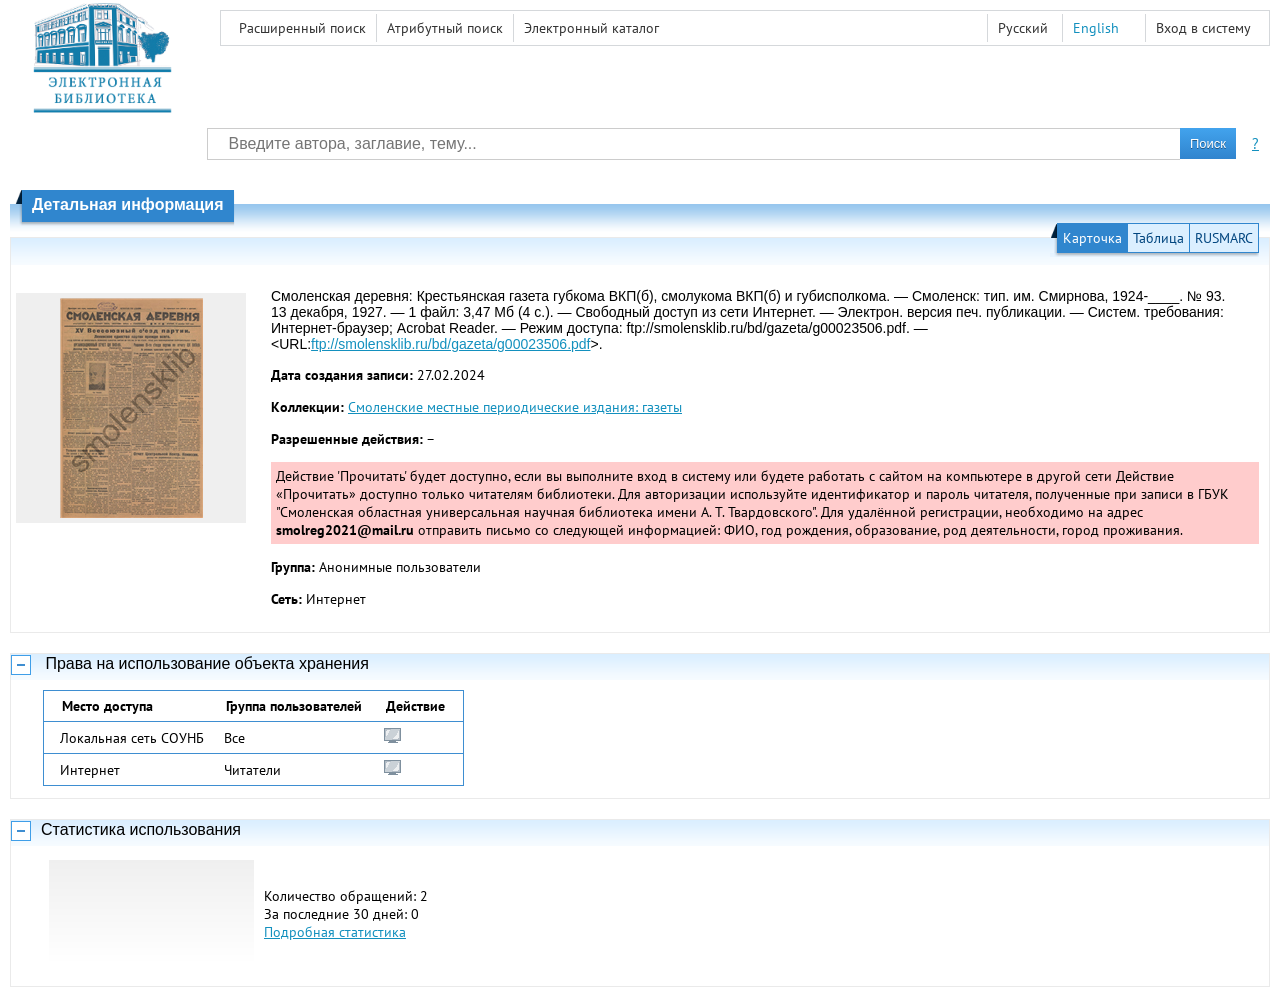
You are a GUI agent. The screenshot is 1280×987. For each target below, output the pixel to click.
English (1096, 28)
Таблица (1158, 238)
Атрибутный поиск (445, 28)
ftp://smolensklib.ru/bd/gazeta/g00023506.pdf (450, 344)
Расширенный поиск (302, 28)
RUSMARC (1224, 238)
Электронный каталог (591, 28)
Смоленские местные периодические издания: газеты (515, 407)
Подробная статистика (335, 932)
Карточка (1092, 238)
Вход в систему (1203, 28)
